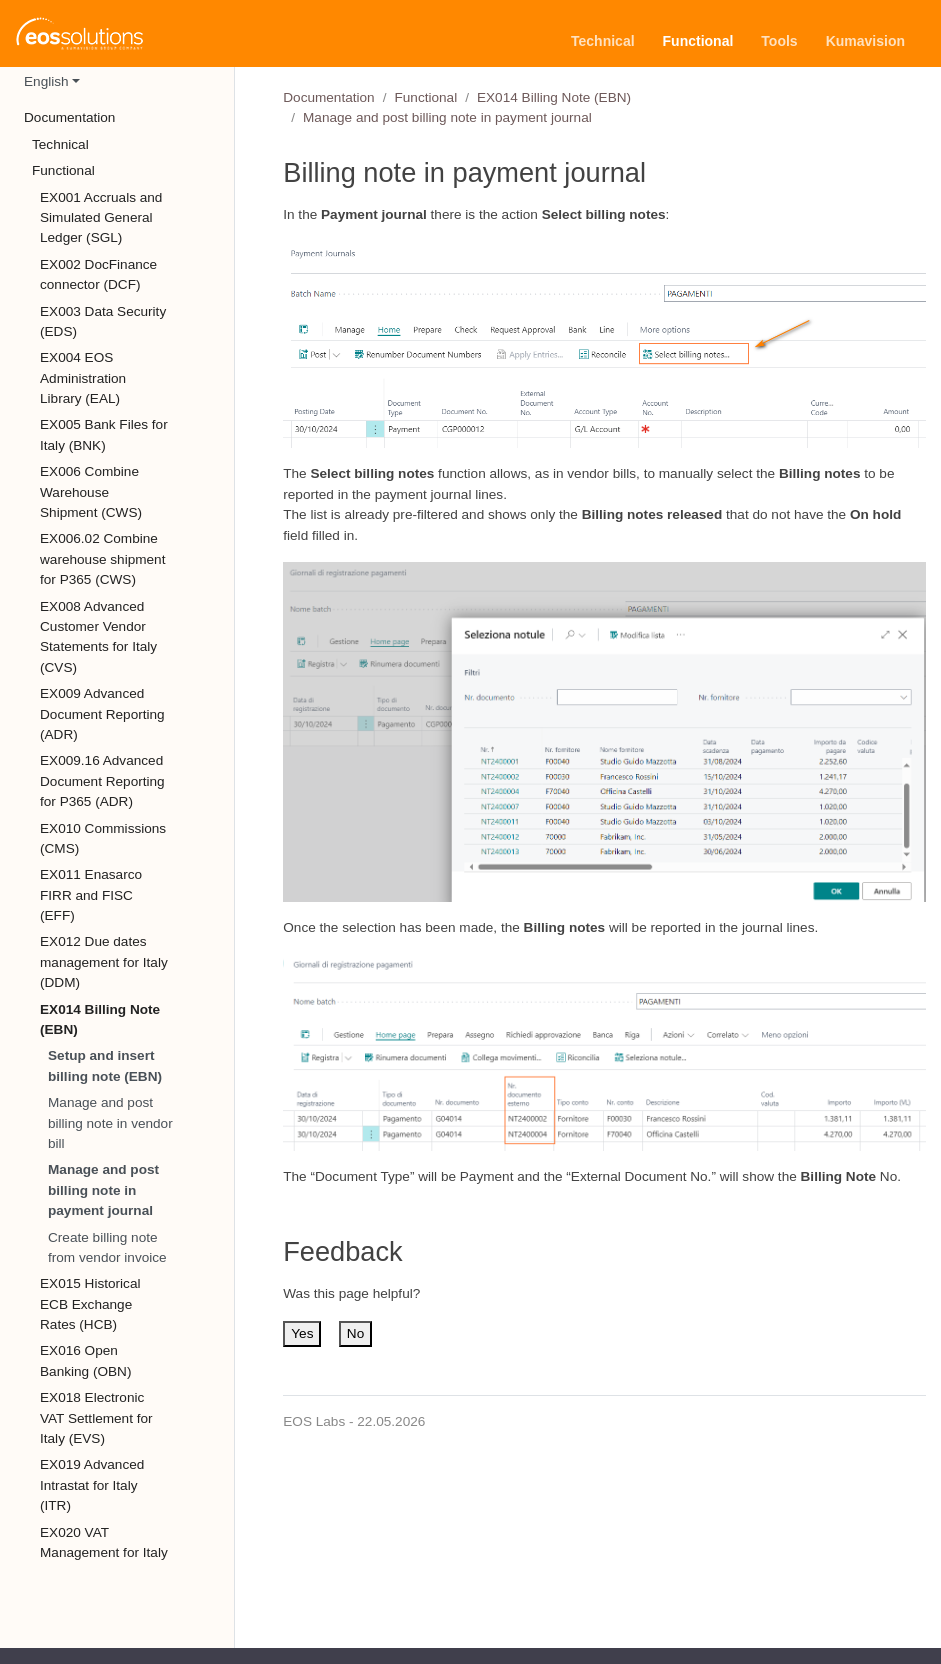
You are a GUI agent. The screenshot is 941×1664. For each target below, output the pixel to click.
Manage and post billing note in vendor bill (110, 1123)
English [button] (46, 81)
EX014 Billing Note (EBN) (554, 97)
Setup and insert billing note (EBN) (105, 1065)
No (355, 1333)
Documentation (328, 97)
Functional (425, 97)
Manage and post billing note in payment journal (103, 1190)
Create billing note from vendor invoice (107, 1247)
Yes (302, 1333)
